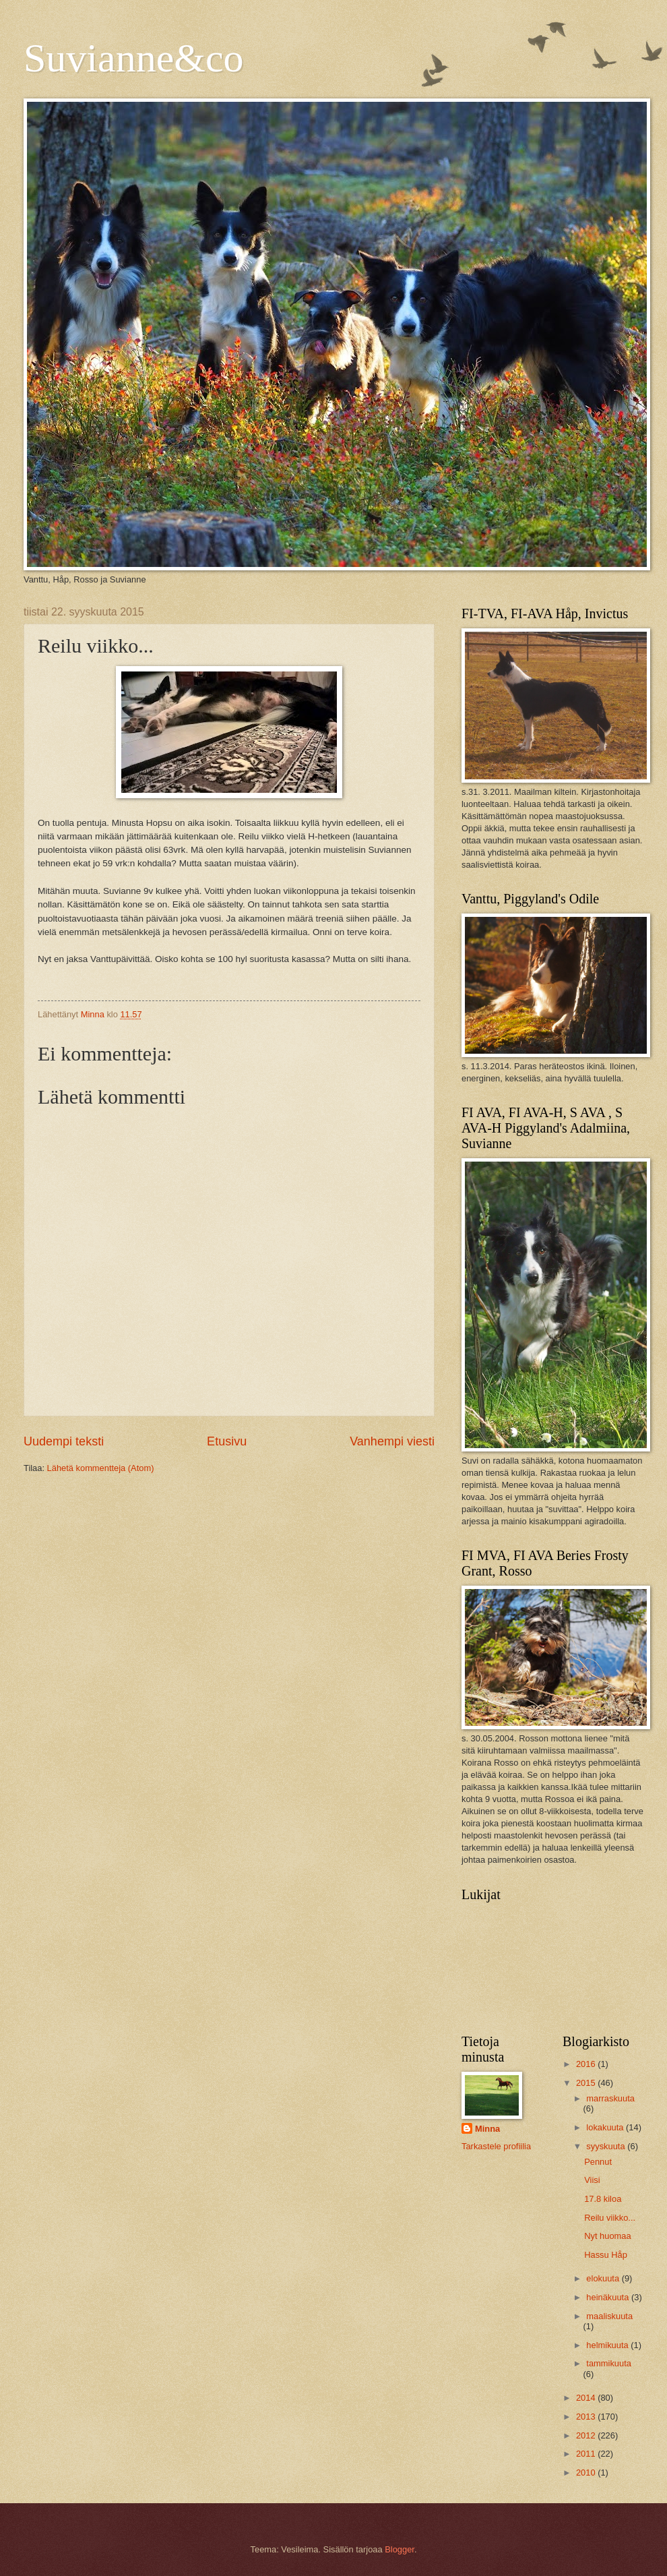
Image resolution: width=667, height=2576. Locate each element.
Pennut (598, 2162)
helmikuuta (608, 2345)
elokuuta (603, 2278)
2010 (587, 2472)
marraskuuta (610, 2098)
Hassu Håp (605, 2255)
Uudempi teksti (64, 1441)
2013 (587, 2417)
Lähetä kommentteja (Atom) (100, 1468)
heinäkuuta (608, 2297)
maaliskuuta (609, 2316)
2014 (587, 2398)
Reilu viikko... (609, 2218)
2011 (587, 2454)
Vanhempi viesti (392, 1441)
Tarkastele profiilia (496, 2146)
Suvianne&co (134, 58)
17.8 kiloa (602, 2199)
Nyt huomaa (607, 2236)
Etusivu (227, 1441)
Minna (487, 2129)
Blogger (399, 2549)
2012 (587, 2435)
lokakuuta (606, 2127)
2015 (587, 2083)
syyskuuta (606, 2146)
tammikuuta (608, 2363)
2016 (587, 2064)
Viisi (592, 2180)
